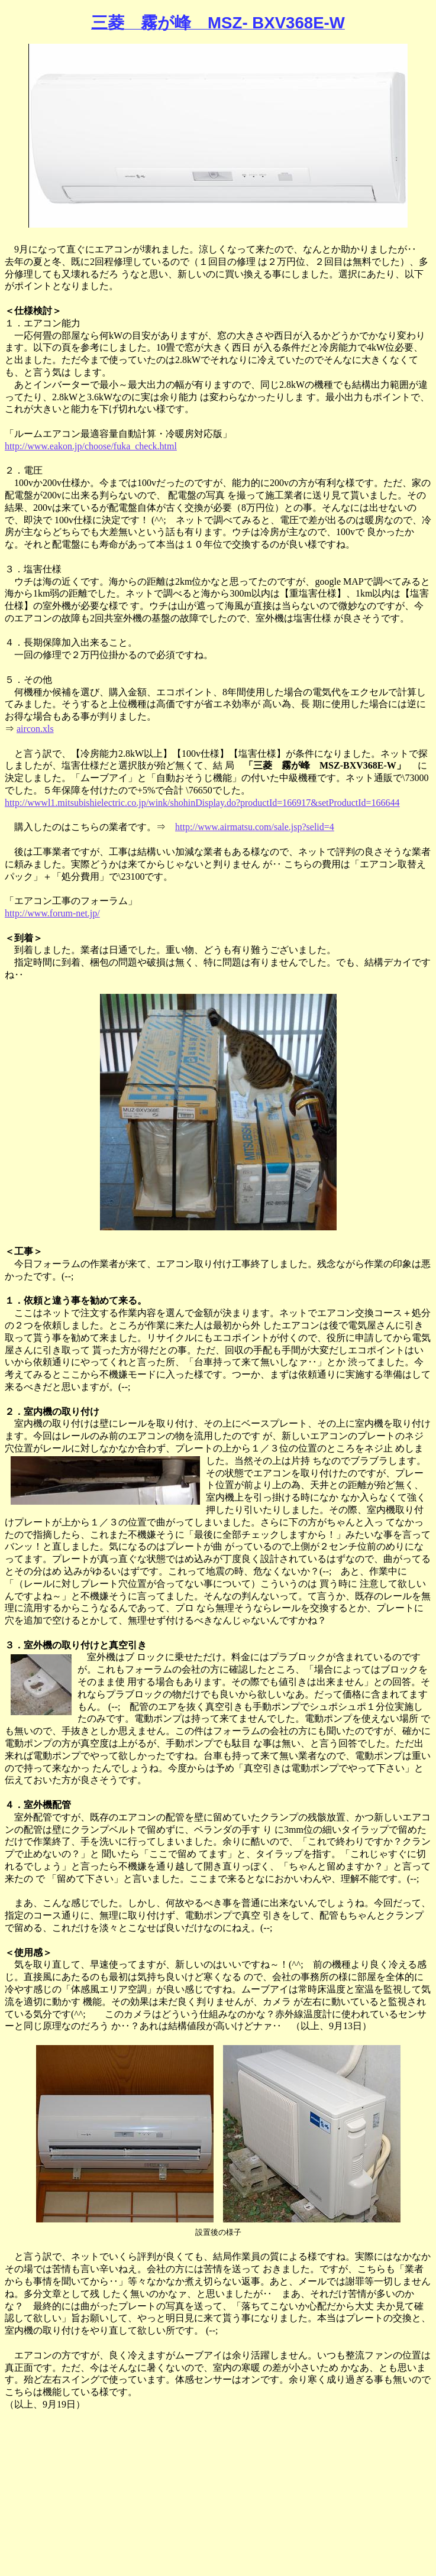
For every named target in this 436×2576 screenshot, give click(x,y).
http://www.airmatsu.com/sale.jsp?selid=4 (254, 827)
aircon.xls (35, 729)
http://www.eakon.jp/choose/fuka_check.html (91, 446)
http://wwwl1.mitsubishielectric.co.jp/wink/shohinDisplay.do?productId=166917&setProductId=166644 (202, 803)
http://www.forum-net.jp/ (52, 913)
